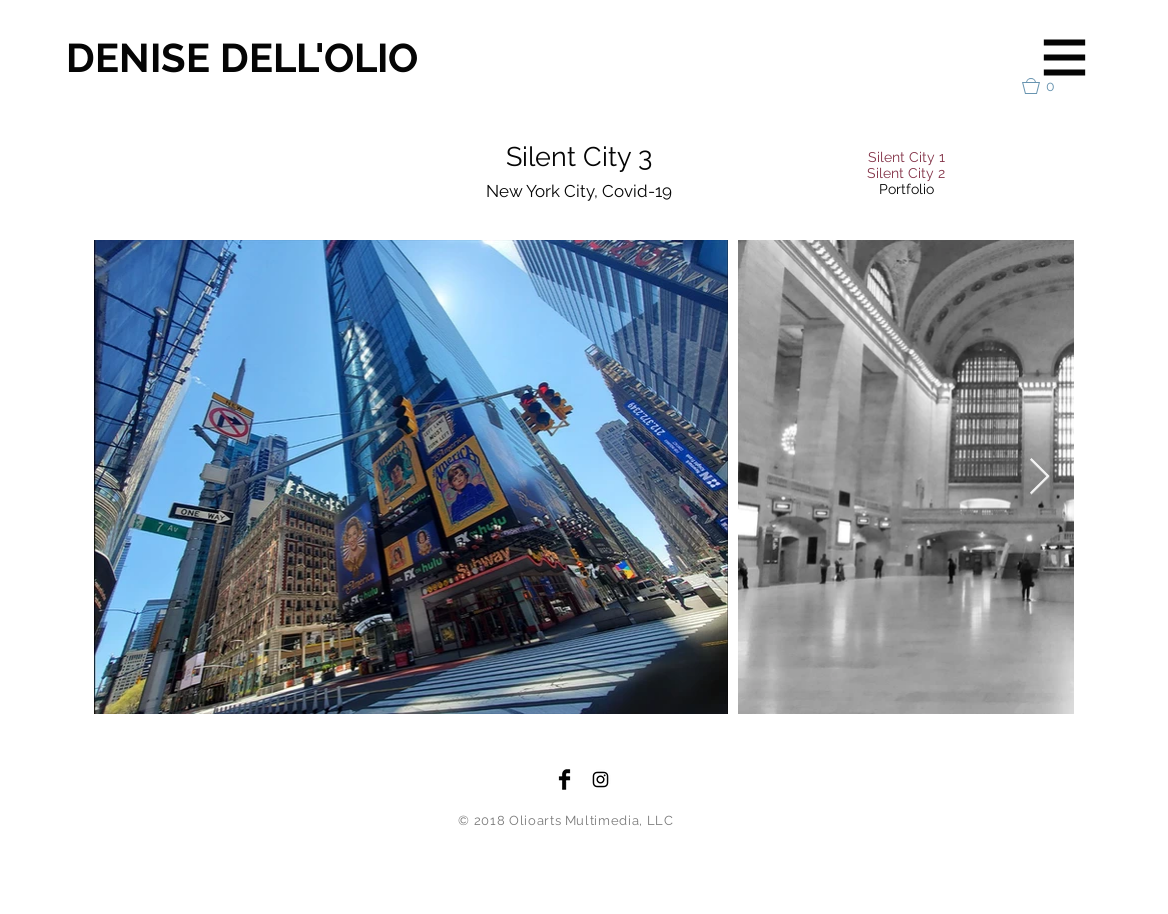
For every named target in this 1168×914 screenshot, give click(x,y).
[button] (1065, 58)
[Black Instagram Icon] (600, 779)
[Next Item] (1039, 477)
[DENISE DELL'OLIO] (265, 58)
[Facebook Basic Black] (564, 779)
